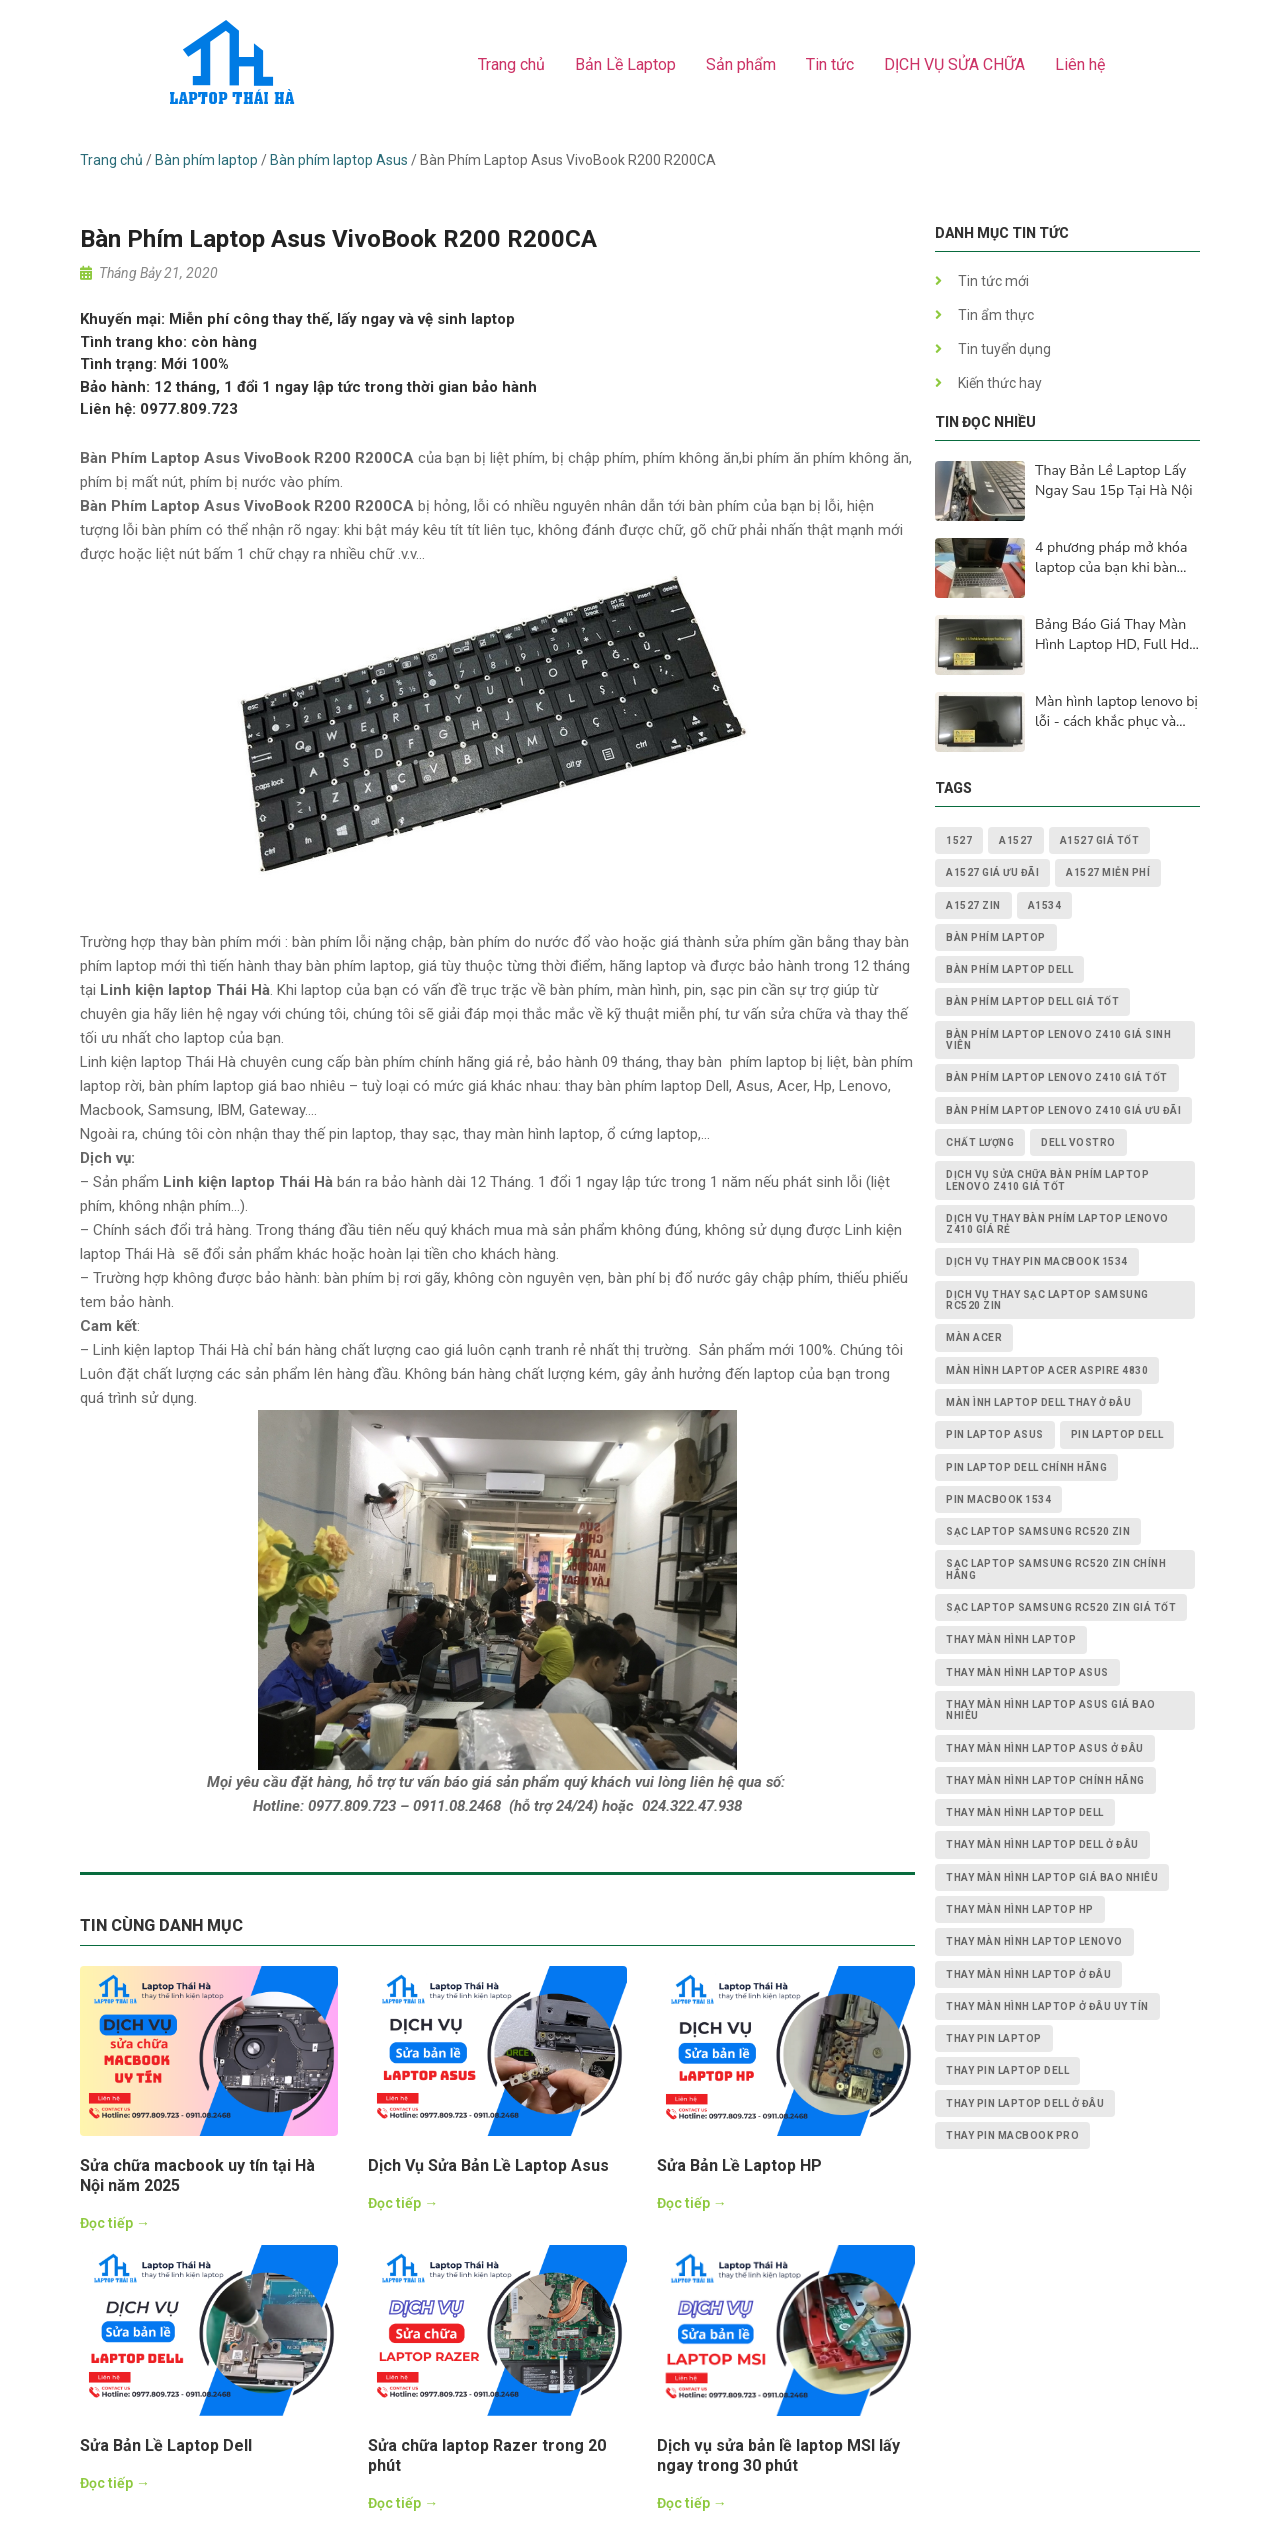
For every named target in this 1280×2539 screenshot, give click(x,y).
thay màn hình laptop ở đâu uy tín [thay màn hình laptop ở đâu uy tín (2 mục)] (1047, 2006)
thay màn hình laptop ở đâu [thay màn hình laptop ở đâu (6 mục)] (1028, 1974)
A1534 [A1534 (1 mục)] (1045, 905)
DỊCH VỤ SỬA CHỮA (954, 64)
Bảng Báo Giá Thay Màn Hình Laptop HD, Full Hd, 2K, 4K (1113, 635)
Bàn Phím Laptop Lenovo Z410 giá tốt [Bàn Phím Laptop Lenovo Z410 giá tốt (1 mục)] (1057, 1077)
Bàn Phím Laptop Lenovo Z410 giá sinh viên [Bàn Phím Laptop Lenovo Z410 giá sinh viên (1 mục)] (1058, 1040)
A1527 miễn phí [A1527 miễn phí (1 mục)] (1108, 872)
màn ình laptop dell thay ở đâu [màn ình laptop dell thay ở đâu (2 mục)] (1038, 1402)
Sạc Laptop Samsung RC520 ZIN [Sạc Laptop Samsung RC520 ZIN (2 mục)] (1038, 1531)
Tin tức (830, 64)
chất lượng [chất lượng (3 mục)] (980, 1142)
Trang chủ (511, 64)
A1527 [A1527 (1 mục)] (1016, 840)
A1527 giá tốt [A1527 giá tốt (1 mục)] (1100, 840)
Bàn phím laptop (206, 160)
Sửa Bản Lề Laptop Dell (166, 2445)
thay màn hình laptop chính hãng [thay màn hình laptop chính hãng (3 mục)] (1045, 1780)
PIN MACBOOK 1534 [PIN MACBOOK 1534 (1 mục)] (998, 1499)
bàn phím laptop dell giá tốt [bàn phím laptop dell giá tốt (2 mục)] (1032, 1001)
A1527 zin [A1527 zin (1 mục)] (973, 905)
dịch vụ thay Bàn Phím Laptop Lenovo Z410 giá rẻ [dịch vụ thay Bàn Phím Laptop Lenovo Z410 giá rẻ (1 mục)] (1057, 1224)
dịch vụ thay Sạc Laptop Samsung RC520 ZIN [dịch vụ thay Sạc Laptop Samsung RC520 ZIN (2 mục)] (1047, 1300)
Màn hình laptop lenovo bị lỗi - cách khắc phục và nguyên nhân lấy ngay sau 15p (1117, 712)
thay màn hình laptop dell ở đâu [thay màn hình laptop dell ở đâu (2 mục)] (1042, 1844)
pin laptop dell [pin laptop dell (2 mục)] (1117, 1434)
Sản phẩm (741, 64)
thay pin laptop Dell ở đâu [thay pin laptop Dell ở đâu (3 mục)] (1025, 2103)
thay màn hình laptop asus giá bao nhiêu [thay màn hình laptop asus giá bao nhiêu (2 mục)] (1051, 1710)
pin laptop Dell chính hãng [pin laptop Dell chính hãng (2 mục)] (1026, 1467)
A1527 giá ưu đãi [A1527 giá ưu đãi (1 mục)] (992, 872)
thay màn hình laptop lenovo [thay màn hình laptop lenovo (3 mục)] (1034, 1941)
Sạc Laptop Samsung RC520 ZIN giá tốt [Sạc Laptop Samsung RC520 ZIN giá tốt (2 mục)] (1061, 1607)
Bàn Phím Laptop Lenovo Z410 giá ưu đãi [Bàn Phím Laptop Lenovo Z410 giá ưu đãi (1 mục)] (1063, 1110)
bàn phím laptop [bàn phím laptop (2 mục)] (996, 937)
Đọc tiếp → (115, 2223)
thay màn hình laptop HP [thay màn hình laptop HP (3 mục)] (1020, 1909)
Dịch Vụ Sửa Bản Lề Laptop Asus (488, 2165)
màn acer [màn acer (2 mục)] (974, 1337)
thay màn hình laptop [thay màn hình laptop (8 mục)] (1011, 1639)
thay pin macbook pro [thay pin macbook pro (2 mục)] (1012, 2135)
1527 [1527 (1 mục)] (959, 840)
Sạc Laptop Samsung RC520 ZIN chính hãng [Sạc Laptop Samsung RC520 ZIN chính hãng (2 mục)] (1056, 1569)
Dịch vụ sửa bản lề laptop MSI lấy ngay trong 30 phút (778, 2455)
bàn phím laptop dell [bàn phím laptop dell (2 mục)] (1009, 969)
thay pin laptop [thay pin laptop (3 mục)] (994, 2038)
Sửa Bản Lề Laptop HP (739, 2165)
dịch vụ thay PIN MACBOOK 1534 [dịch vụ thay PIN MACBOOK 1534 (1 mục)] (1037, 1261)
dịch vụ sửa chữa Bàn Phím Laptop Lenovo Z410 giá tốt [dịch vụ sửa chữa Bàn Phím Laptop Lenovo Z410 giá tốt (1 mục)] (1047, 1180)
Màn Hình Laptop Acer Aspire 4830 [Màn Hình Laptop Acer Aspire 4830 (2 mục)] (1047, 1370)
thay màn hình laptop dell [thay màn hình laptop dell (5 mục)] (1025, 1812)
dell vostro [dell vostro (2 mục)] (1078, 1142)
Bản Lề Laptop (625, 64)
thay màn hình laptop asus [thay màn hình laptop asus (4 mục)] (1027, 1672)
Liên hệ (1080, 64)
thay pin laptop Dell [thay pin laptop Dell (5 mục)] (1007, 2070)
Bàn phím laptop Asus (339, 160)
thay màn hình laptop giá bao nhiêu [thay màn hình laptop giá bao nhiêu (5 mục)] (1052, 1877)
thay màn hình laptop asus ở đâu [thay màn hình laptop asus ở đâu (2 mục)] (1045, 1748)
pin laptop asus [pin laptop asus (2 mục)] (995, 1434)
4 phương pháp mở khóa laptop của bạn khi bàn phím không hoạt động (1111, 558)
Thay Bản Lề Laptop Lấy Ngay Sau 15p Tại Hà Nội (1113, 480)
